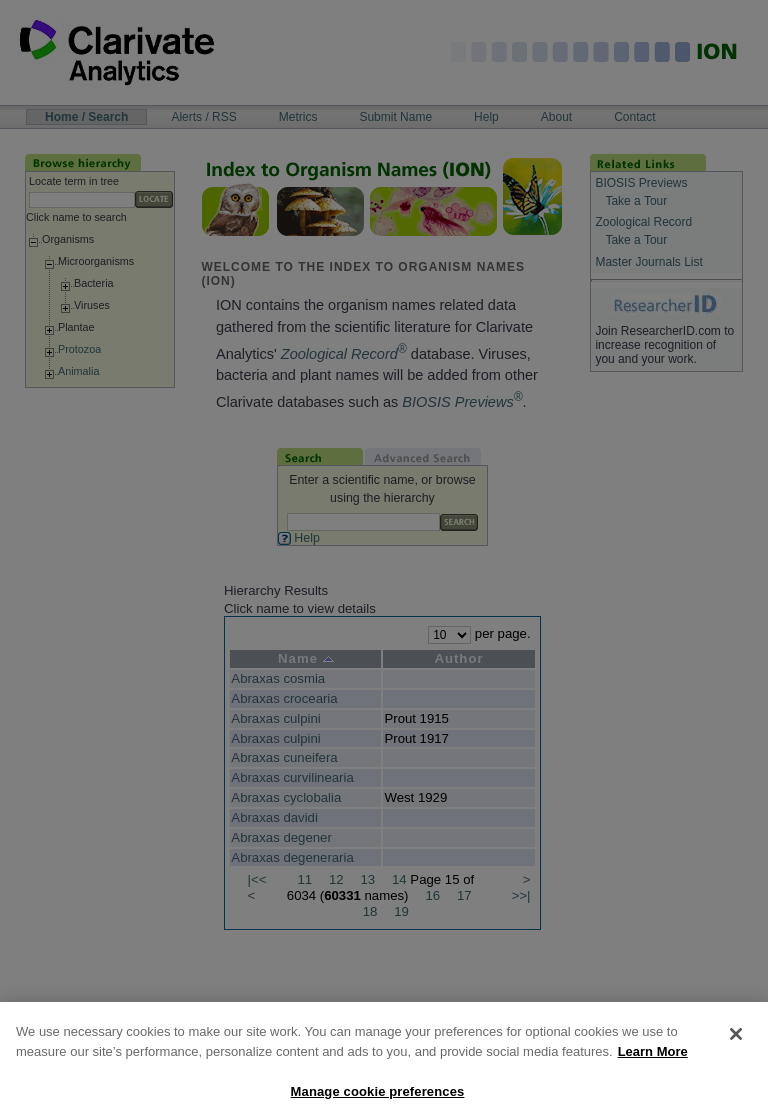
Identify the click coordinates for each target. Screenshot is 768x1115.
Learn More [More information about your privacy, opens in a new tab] (653, 1065)
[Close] (736, 1048)
